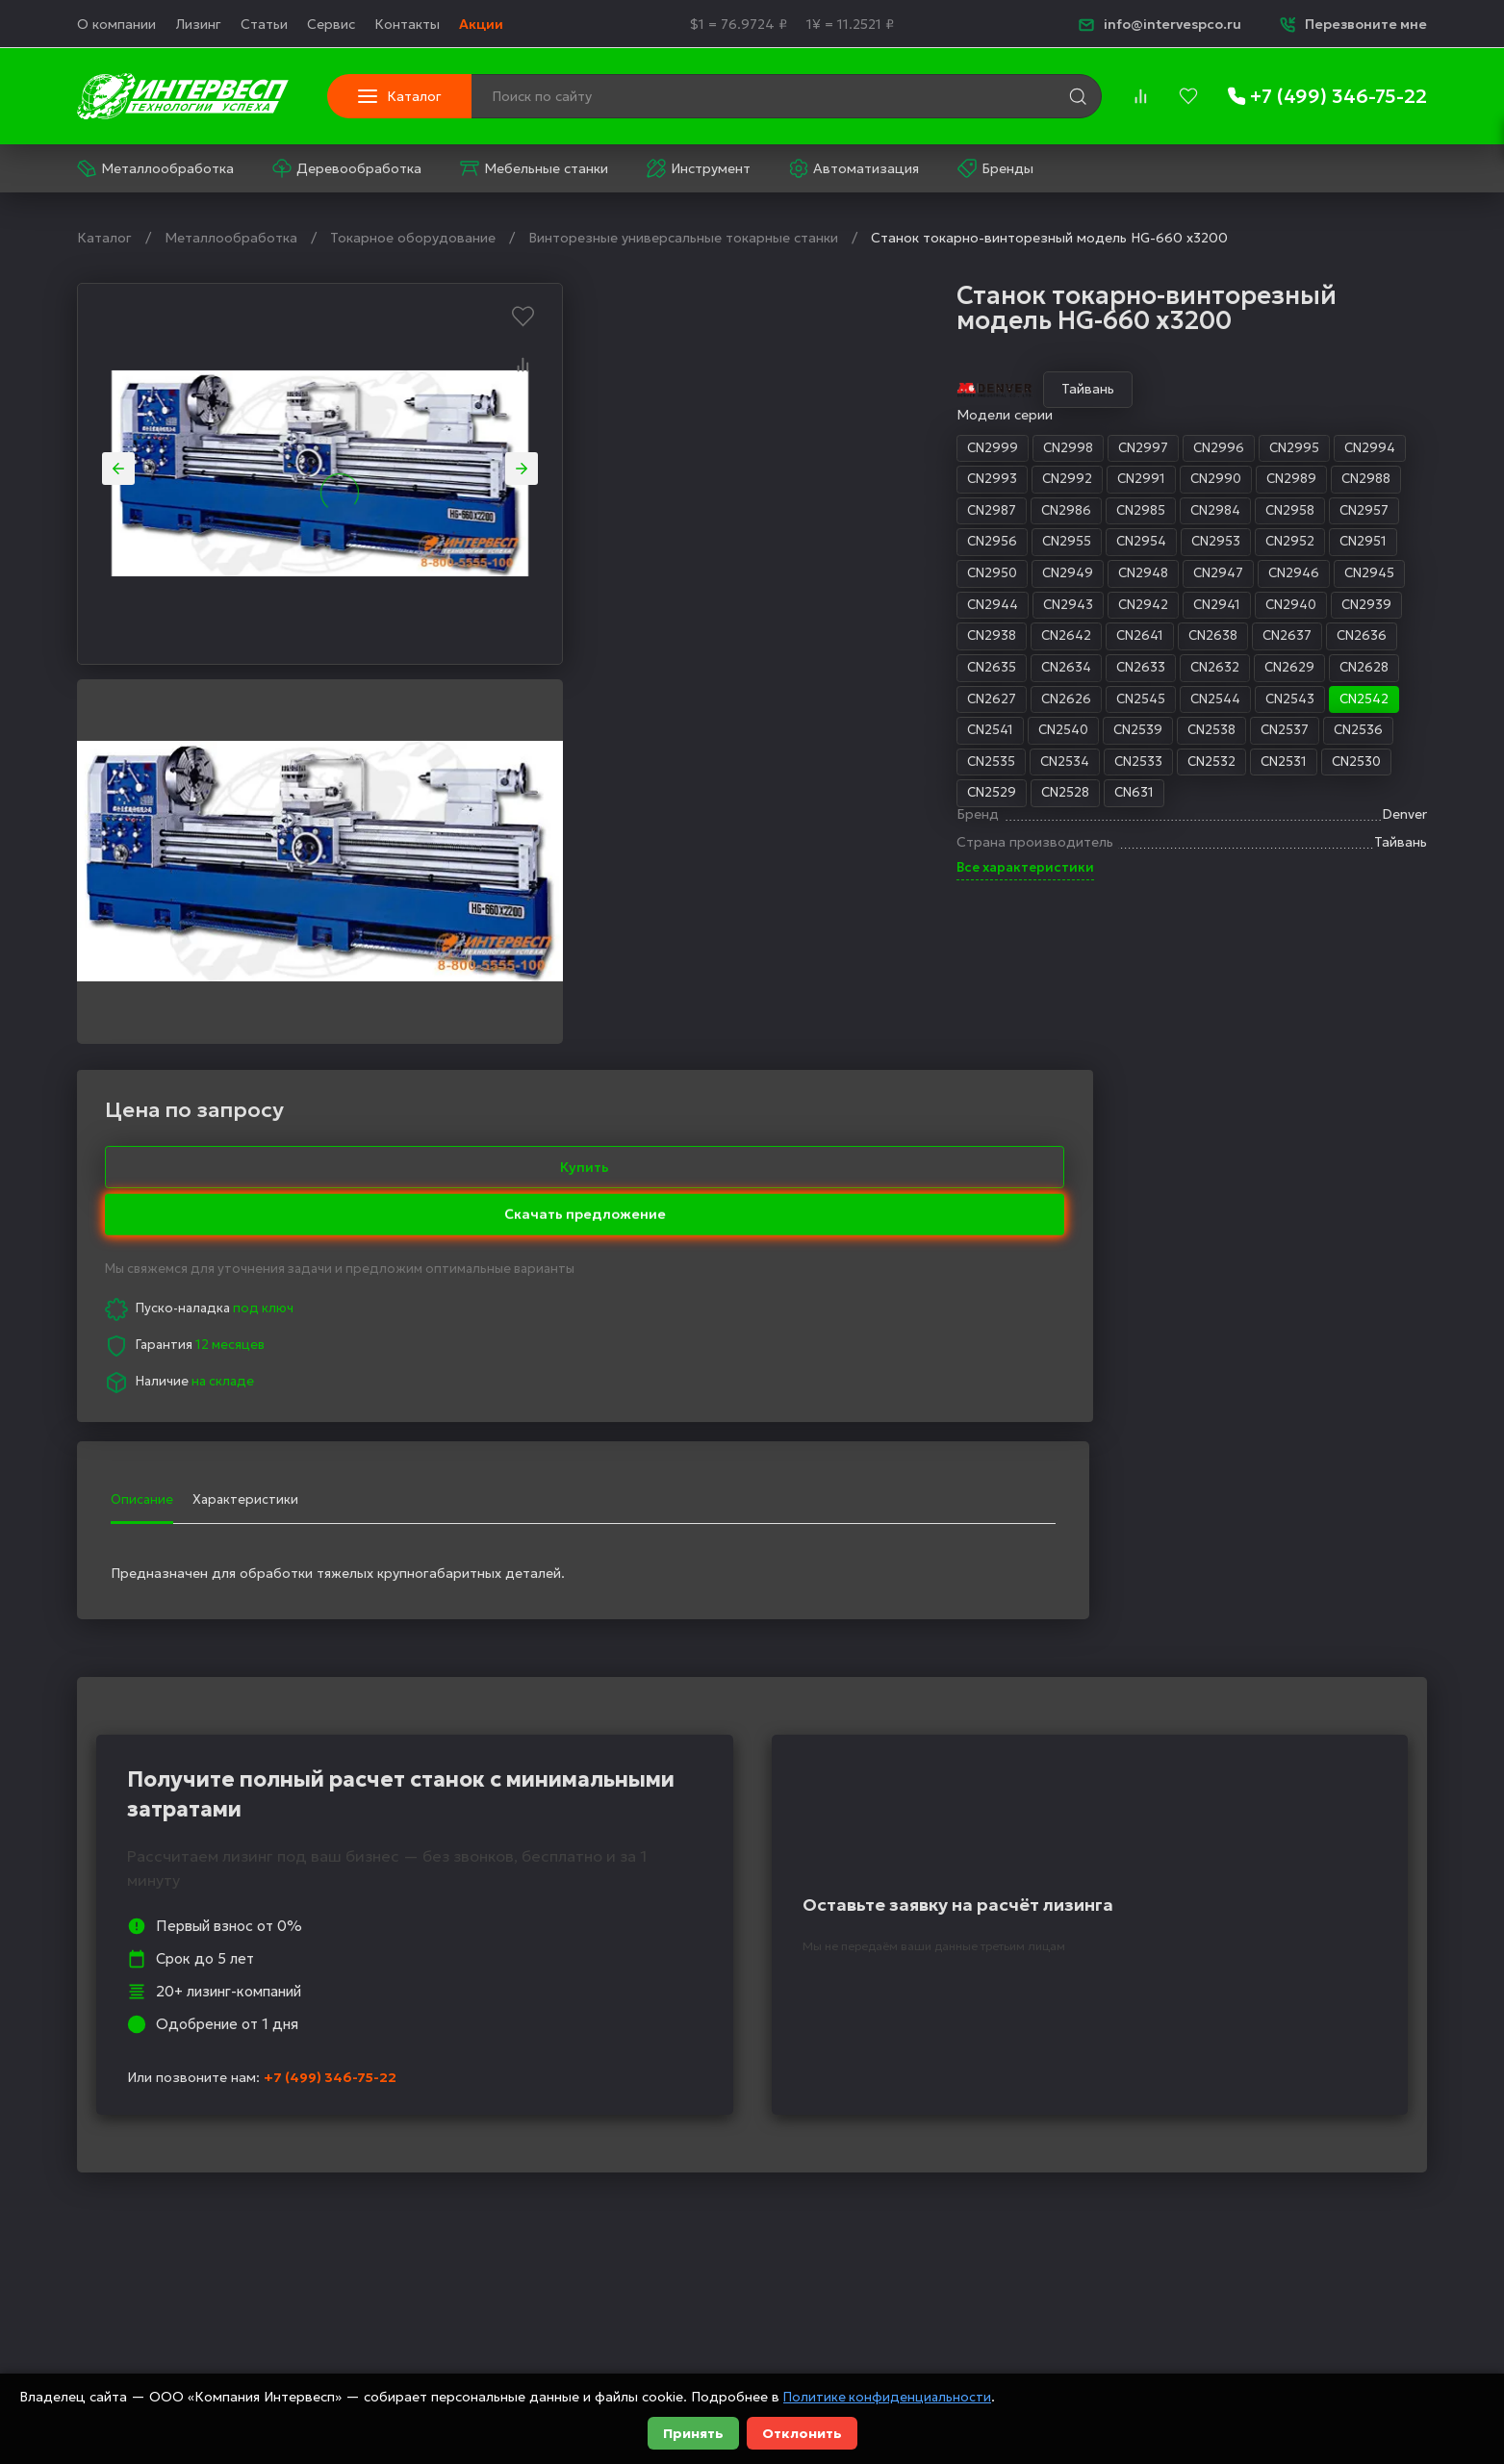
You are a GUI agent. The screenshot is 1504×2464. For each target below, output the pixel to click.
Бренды (995, 168)
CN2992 (725, 480)
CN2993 (648, 480)
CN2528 (723, 803)
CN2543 (956, 706)
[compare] (1140, 96)
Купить (1278, 389)
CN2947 (883, 577)
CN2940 (959, 610)
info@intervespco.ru (1160, 24)
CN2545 (801, 706)
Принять (693, 2433)
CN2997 (803, 448)
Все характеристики (682, 887)
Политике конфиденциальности (889, 2396)
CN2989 (956, 480)
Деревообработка (346, 168)
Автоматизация (854, 168)
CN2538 (876, 739)
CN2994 (1036, 448)
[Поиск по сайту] (719, 96)
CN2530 (1023, 771)
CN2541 (646, 739)
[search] (1077, 96)
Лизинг (198, 24)
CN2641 (802, 641)
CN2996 (880, 448)
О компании (116, 24)
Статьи (264, 24)
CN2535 (647, 771)
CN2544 (878, 706)
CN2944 (649, 610)
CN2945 (1040, 577)
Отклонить (802, 2433)
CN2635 (647, 674)
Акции (481, 24)
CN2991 (801, 480)
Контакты (407, 24)
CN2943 (727, 610)
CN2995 (958, 448)
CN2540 (723, 739)
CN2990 (878, 480)
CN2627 (647, 706)
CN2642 (725, 641)
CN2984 (880, 512)
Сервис (331, 24)
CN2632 (877, 674)
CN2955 (724, 544)
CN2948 (805, 577)
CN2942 (805, 610)
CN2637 (954, 641)
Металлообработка (155, 168)
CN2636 (1031, 641)
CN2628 (1031, 674)
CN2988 (1033, 480)
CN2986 (725, 512)
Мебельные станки (534, 168)
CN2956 (648, 544)
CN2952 (954, 544)
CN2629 (954, 674)
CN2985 (802, 512)
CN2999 (648, 448)
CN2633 (801, 674)
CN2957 (1034, 512)
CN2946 (962, 577)
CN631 (794, 803)
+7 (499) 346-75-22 (330, 1698)
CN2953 (878, 544)
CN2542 (1033, 706)
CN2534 (723, 771)
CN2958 (958, 512)
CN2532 (874, 771)
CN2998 (726, 448)
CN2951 (1029, 544)
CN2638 (878, 641)
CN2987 (648, 512)
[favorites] (1188, 96)
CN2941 (882, 610)
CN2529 (647, 803)
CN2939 (1038, 610)
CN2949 (726, 577)
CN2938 (648, 641)
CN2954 (801, 544)
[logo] (183, 96)
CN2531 (948, 771)
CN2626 (724, 706)
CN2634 (724, 674)
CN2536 (1027, 739)
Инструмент (699, 168)
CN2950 (648, 577)
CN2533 (799, 771)
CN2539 (800, 739)
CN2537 (952, 739)
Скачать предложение (1279, 437)
